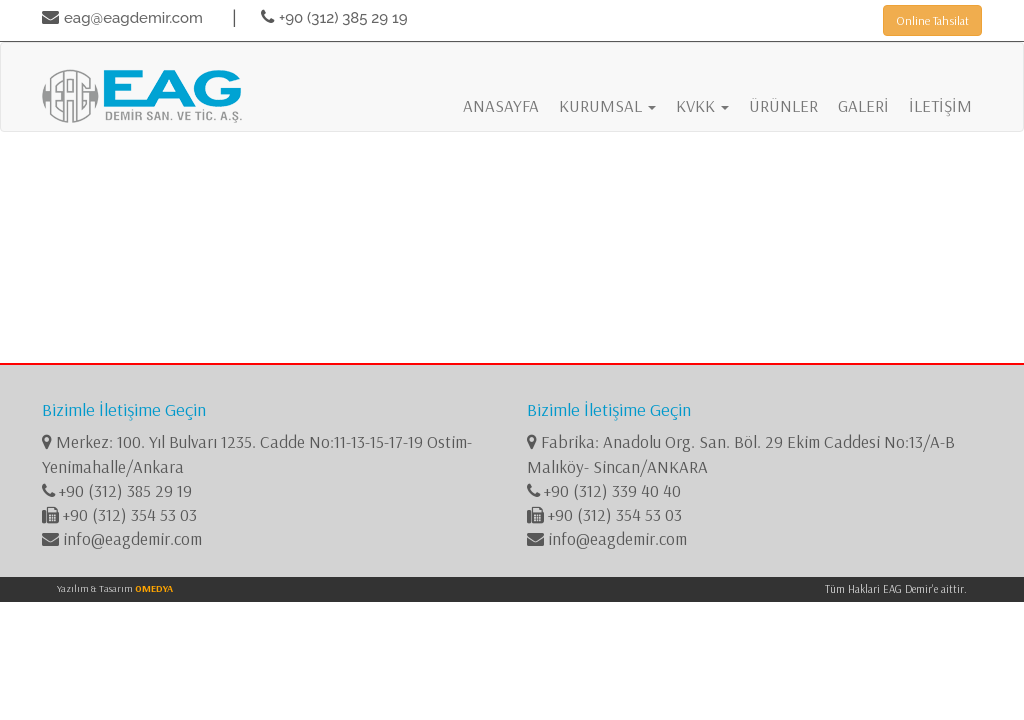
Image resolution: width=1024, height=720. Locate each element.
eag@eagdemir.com (133, 18)
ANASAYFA (501, 105)
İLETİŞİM (940, 105)
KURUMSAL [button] (607, 105)
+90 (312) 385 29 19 (343, 18)
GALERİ (863, 105)
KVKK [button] (702, 105)
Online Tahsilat (932, 20)
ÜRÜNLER (783, 105)
